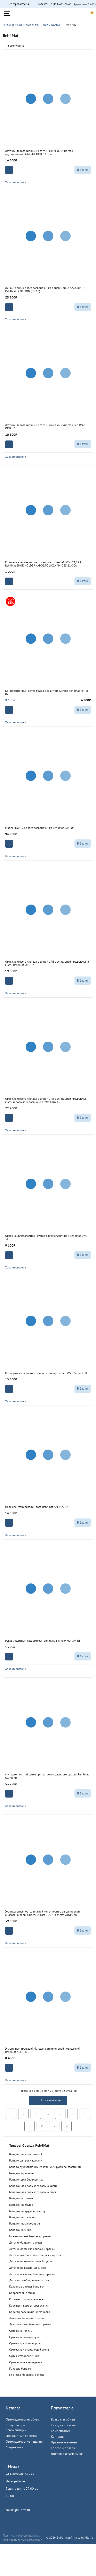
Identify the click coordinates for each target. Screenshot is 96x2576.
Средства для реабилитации (16, 2427)
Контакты (57, 2436)
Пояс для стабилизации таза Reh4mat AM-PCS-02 (36, 1506)
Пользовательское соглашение (22, 2540)
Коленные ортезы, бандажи (26, 2286)
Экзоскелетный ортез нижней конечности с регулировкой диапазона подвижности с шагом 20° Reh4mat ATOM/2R (42, 1913)
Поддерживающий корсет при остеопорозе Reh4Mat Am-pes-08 (46, 1373)
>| (66, 2126)
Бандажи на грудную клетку (27, 2211)
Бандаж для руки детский (25, 2160)
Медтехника (14, 2447)
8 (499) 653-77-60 (61, 4)
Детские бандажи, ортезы (25, 2242)
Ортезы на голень (20, 2331)
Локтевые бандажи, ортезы (26, 2318)
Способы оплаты (63, 2448)
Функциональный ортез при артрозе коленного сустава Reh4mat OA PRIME (47, 1776)
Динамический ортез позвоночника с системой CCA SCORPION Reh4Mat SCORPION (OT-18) (45, 289)
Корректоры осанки (22, 2293)
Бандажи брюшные (21, 2173)
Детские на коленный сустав (27, 2268)
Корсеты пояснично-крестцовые (29, 2312)
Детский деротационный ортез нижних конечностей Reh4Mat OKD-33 (45, 426)
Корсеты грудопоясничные (26, 2299)
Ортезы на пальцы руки (24, 2337)
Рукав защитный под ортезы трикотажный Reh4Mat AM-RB (42, 1640)
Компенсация (60, 2431)
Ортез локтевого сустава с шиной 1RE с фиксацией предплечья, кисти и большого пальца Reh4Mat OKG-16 (46, 1100)
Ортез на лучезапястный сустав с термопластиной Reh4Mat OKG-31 (46, 1237)
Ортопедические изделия (25, 2362)
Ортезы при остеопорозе (25, 2343)
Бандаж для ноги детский (25, 2154)
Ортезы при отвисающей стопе (29, 2349)
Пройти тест (14, 2503)
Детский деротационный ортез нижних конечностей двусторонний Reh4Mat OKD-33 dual (39, 152)
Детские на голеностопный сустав (31, 2261)
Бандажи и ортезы (21, 2198)
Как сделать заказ (63, 2425)
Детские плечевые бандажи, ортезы (32, 2274)
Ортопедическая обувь (22, 2419)
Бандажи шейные (20, 2230)
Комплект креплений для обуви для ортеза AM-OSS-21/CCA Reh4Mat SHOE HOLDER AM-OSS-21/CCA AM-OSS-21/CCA (43, 564)
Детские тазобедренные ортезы (29, 2280)
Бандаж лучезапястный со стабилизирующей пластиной (45, 2167)
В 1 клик (82, 444)
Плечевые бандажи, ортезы (26, 2375)
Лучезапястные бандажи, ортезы (30, 2324)
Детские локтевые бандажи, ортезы (32, 2249)
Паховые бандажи (20, 2368)
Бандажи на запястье (22, 2217)
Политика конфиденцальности (22, 2535)
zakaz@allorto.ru (18, 2510)
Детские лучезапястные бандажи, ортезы (35, 2255)
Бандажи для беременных (26, 2179)
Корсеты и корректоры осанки (29, 2305)
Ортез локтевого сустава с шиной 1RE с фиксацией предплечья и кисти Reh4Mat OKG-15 (47, 963)
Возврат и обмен (63, 2419)
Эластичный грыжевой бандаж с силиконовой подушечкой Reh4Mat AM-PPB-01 (43, 2050)
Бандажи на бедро (21, 2205)
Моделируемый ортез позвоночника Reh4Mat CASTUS (39, 827)
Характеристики (48, 456)
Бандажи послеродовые (24, 2223)
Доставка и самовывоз (67, 2454)
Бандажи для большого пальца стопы (33, 2192)
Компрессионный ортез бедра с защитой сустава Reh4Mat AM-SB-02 (47, 692)
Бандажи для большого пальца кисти (33, 2186)
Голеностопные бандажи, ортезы (30, 2236)
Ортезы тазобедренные (24, 2356)
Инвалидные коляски (21, 2436)
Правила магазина (64, 2442)
